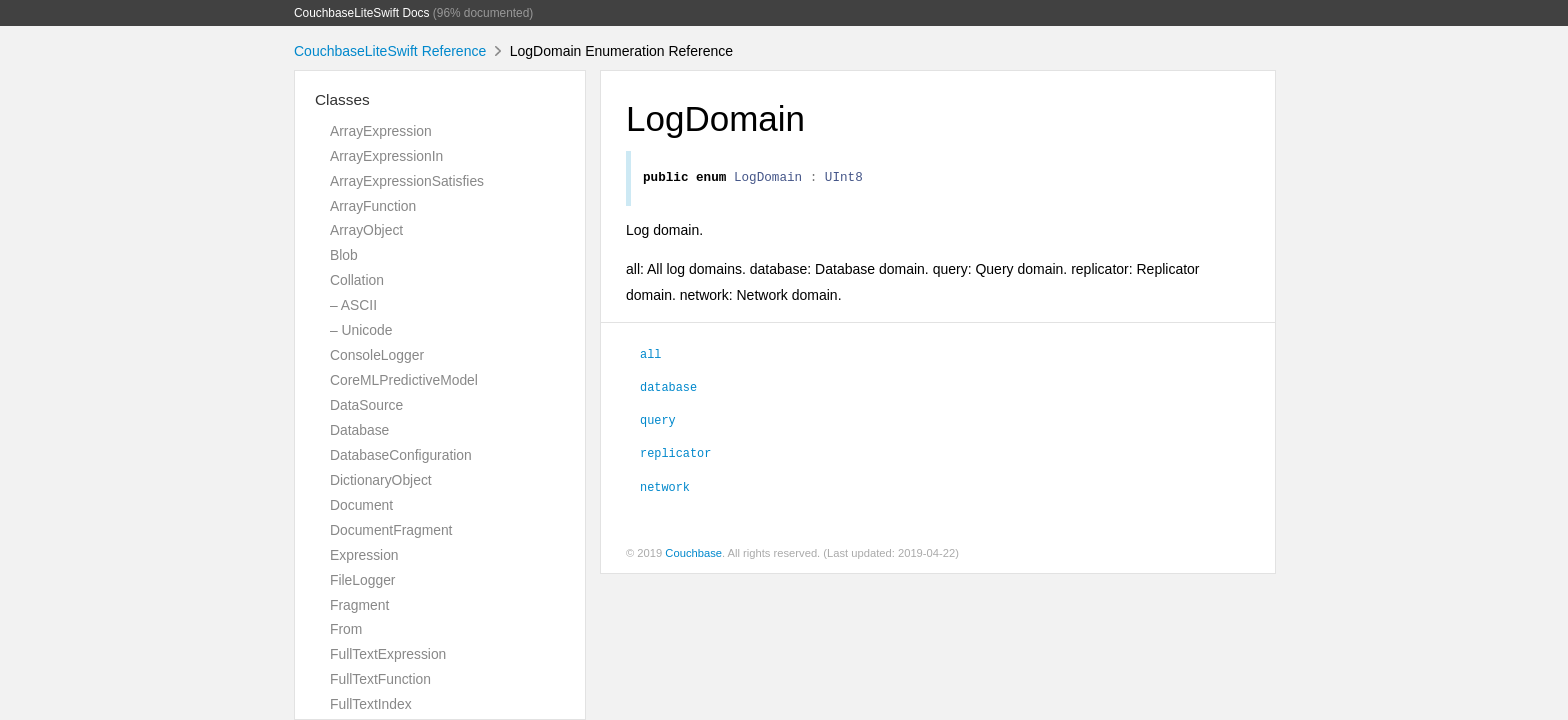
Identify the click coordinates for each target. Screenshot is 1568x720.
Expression (364, 555)
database (668, 389)
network (665, 489)
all (650, 356)
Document (361, 505)
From (346, 629)
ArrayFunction (373, 206)
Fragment (359, 605)
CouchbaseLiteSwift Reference (390, 51)
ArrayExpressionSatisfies (407, 181)
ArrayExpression (381, 131)
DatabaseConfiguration (401, 455)
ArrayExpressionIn (386, 156)
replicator (675, 455)
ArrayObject (366, 230)
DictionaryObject (381, 480)
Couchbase (693, 556)
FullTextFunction (380, 679)
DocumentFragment (391, 530)
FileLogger (363, 580)
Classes (342, 99)
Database (359, 430)
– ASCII (353, 305)
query (658, 422)
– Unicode (361, 330)
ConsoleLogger (377, 355)
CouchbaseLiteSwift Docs (362, 13)
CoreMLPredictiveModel (404, 380)
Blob (344, 255)
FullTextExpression (388, 654)
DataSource (366, 405)
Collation (357, 280)
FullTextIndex (371, 704)
